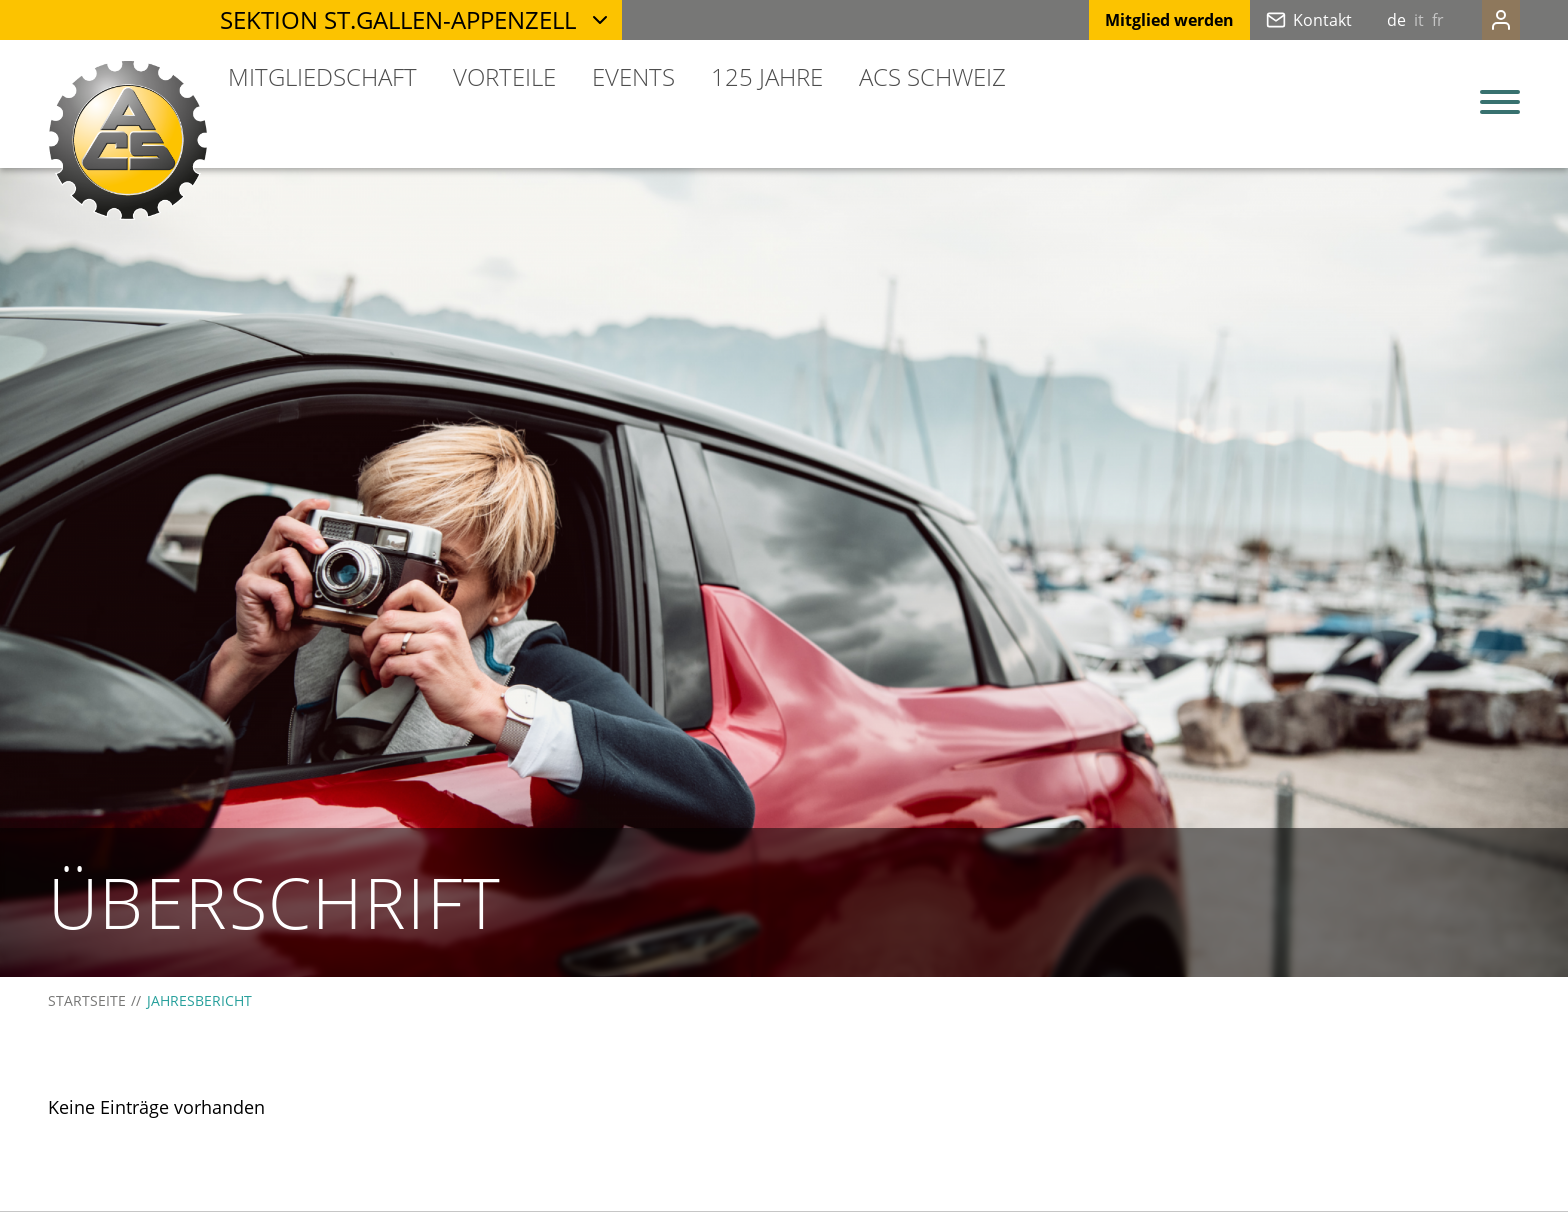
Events (633, 76)
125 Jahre (767, 76)
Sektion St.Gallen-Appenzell (398, 19)
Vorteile (504, 76)
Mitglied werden (1129, 20)
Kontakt (1282, 20)
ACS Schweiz (932, 76)
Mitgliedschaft (322, 76)
